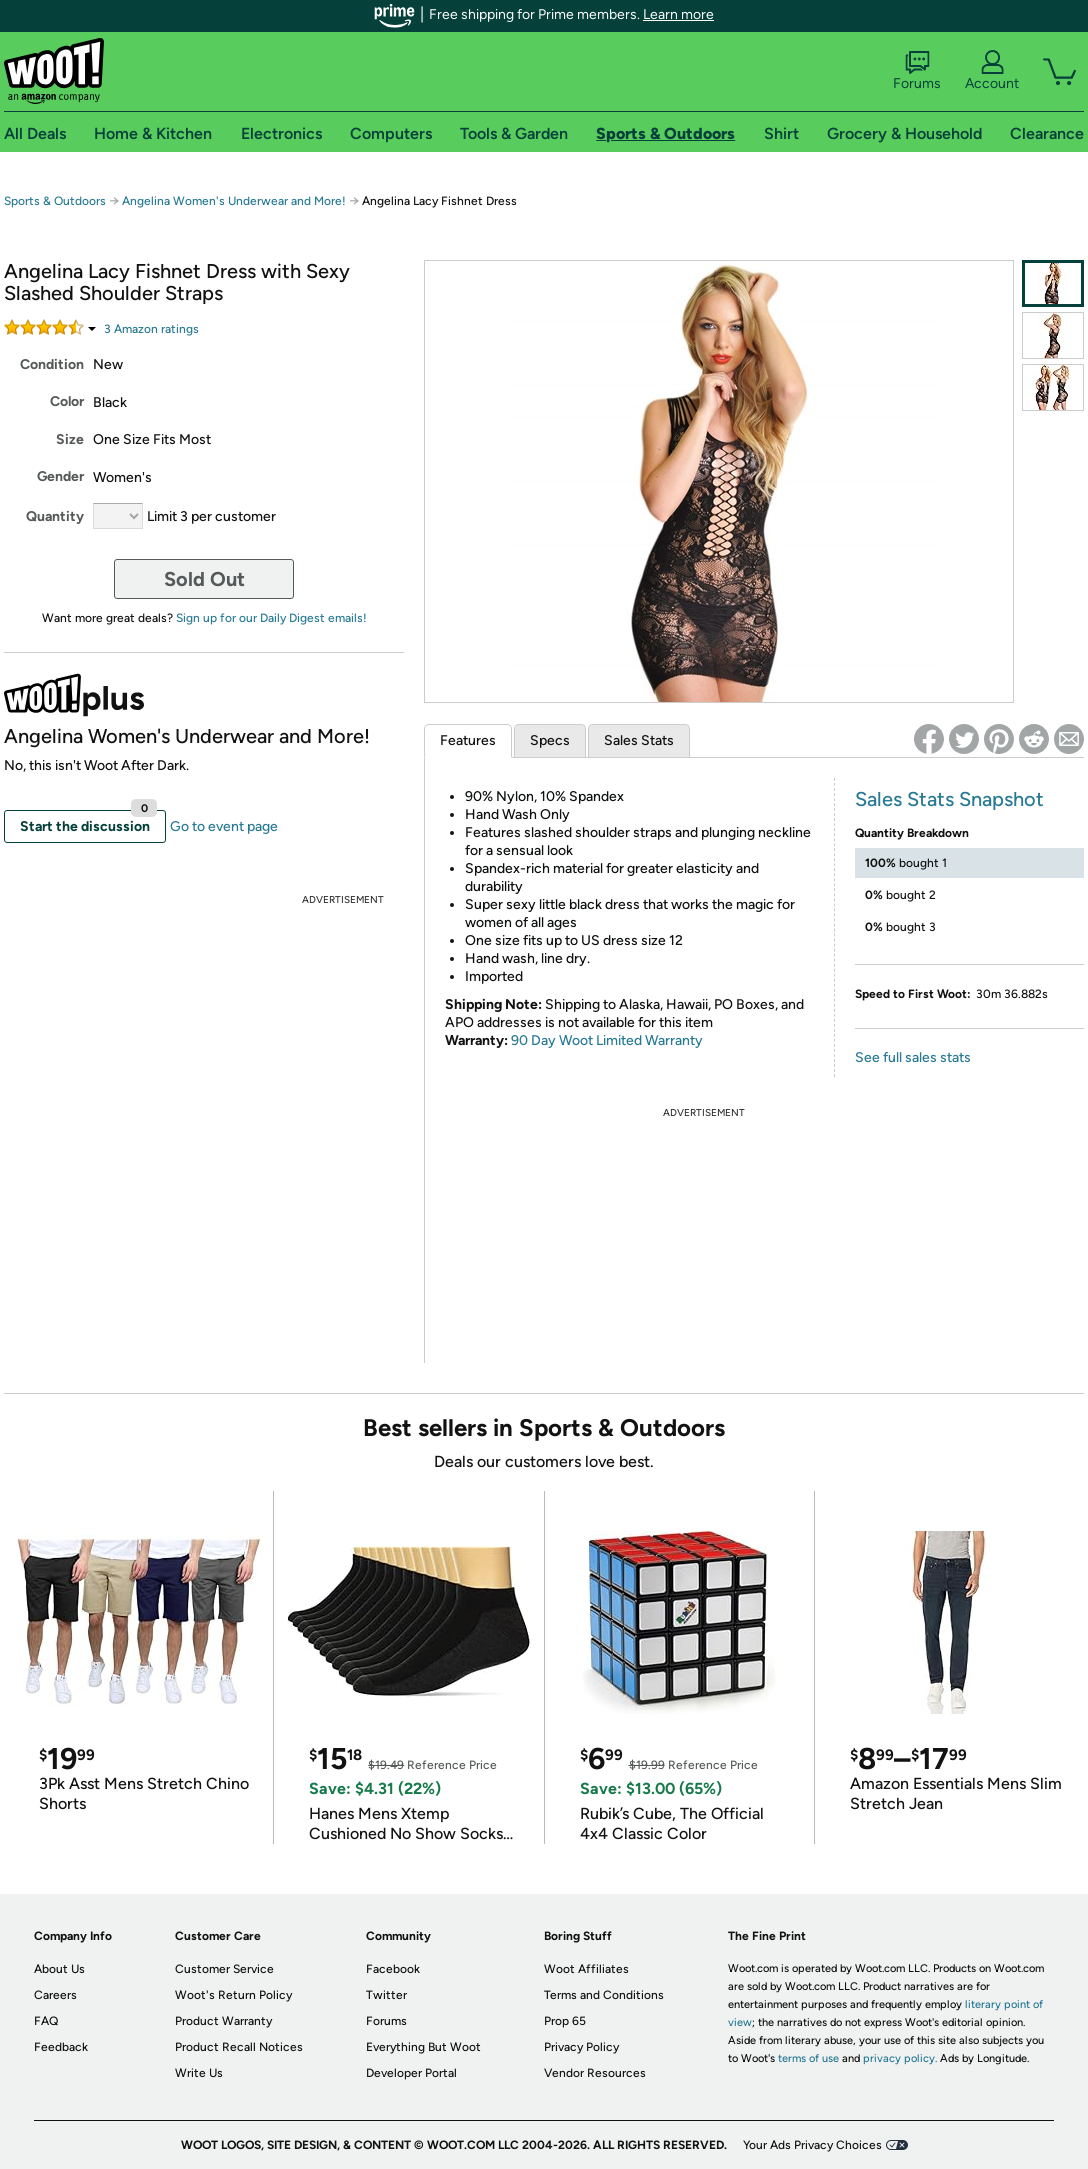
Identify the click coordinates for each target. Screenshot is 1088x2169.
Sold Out (204, 579)
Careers (55, 1995)
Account (992, 71)
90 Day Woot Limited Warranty (607, 1040)
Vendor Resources (595, 2073)
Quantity (55, 516)
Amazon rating (151, 329)
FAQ (46, 2021)
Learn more (678, 14)
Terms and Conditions (604, 1995)
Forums (917, 71)
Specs (550, 740)
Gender (60, 476)
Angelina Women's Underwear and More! (235, 201)
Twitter (386, 1995)
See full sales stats (913, 1057)
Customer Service (224, 1969)
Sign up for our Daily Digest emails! (271, 618)
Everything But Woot (423, 2047)
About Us (59, 1969)
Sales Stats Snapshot (949, 799)
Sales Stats (639, 740)
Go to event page (224, 826)
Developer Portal (411, 2073)
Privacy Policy (581, 2047)
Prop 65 (565, 2021)
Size (70, 439)
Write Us (199, 2073)
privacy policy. (900, 2058)
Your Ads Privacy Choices (812, 2145)
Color (67, 401)
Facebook (393, 1969)
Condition (52, 364)
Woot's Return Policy (233, 1995)
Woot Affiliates (586, 1969)
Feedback (61, 2047)
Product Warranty (223, 2021)
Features (468, 740)
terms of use (808, 2058)
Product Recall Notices (239, 2047)
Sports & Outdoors (55, 201)
